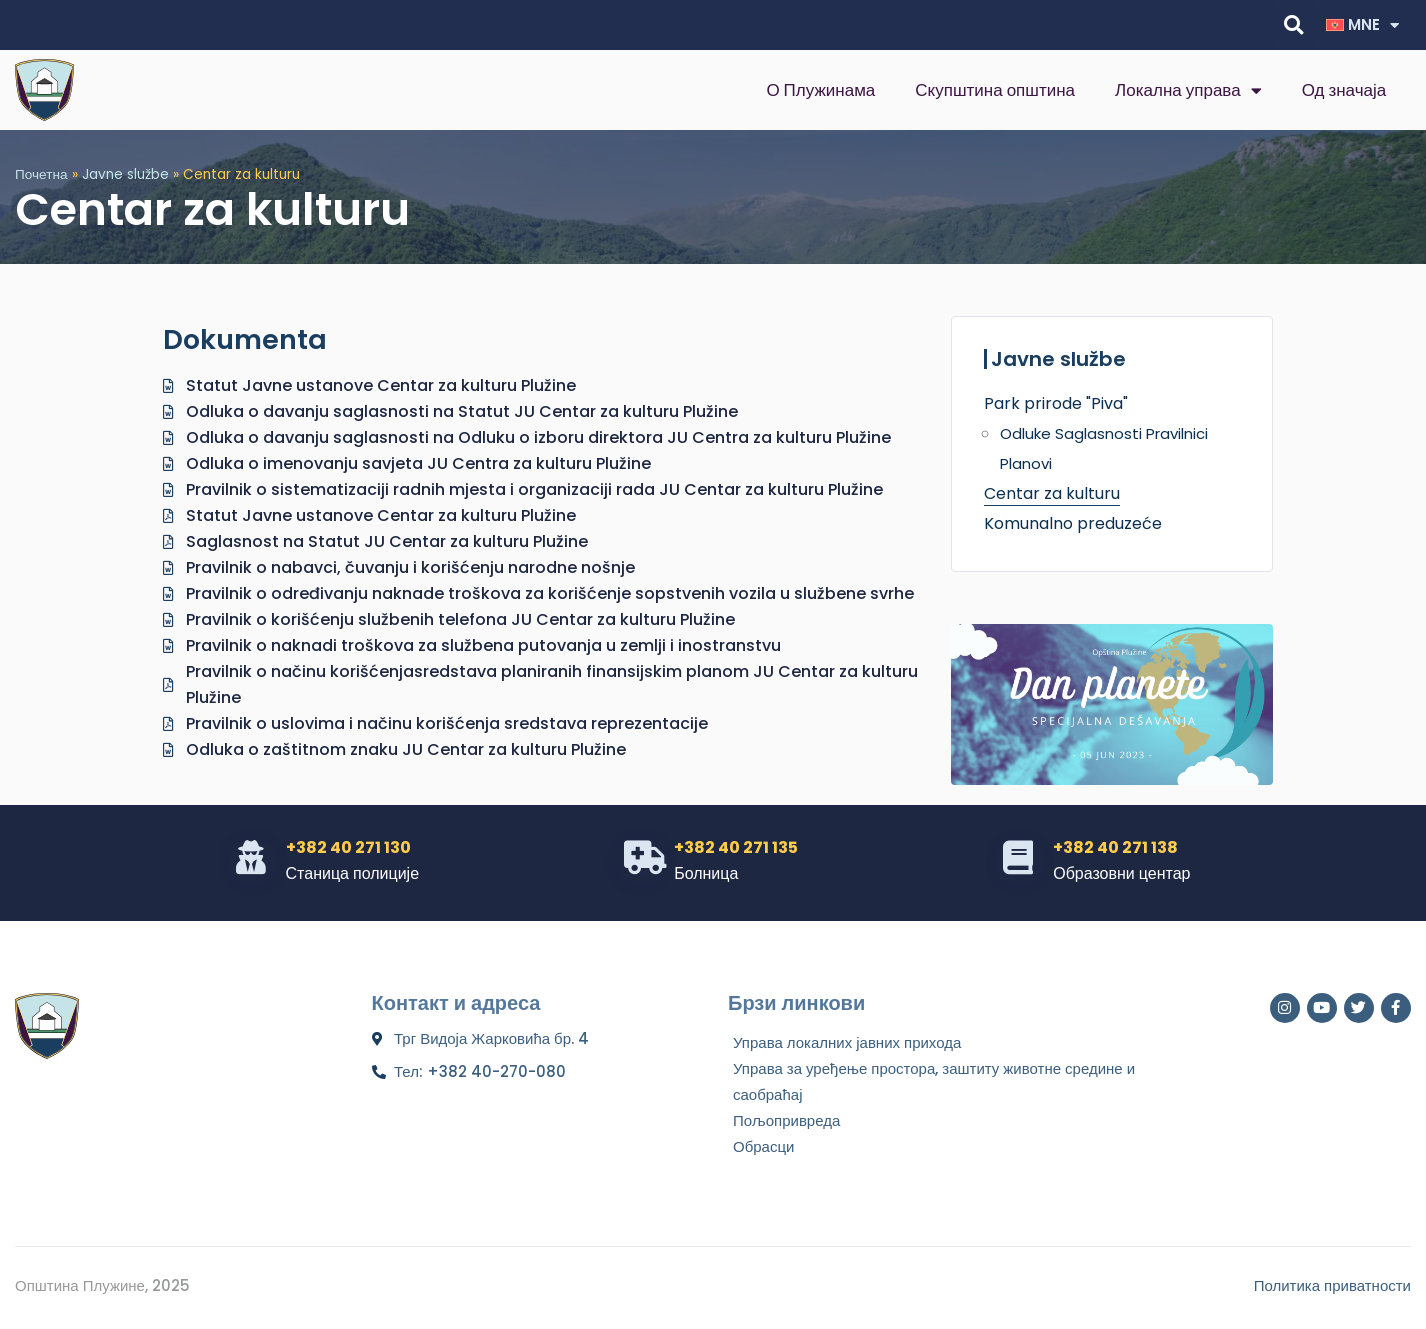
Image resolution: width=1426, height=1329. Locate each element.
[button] (1293, 25)
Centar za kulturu (1052, 493)
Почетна (41, 174)
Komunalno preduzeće (1073, 523)
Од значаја (1344, 90)
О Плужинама (820, 90)
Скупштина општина (995, 90)
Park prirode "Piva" (1056, 403)
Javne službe (125, 174)
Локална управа (1188, 90)
